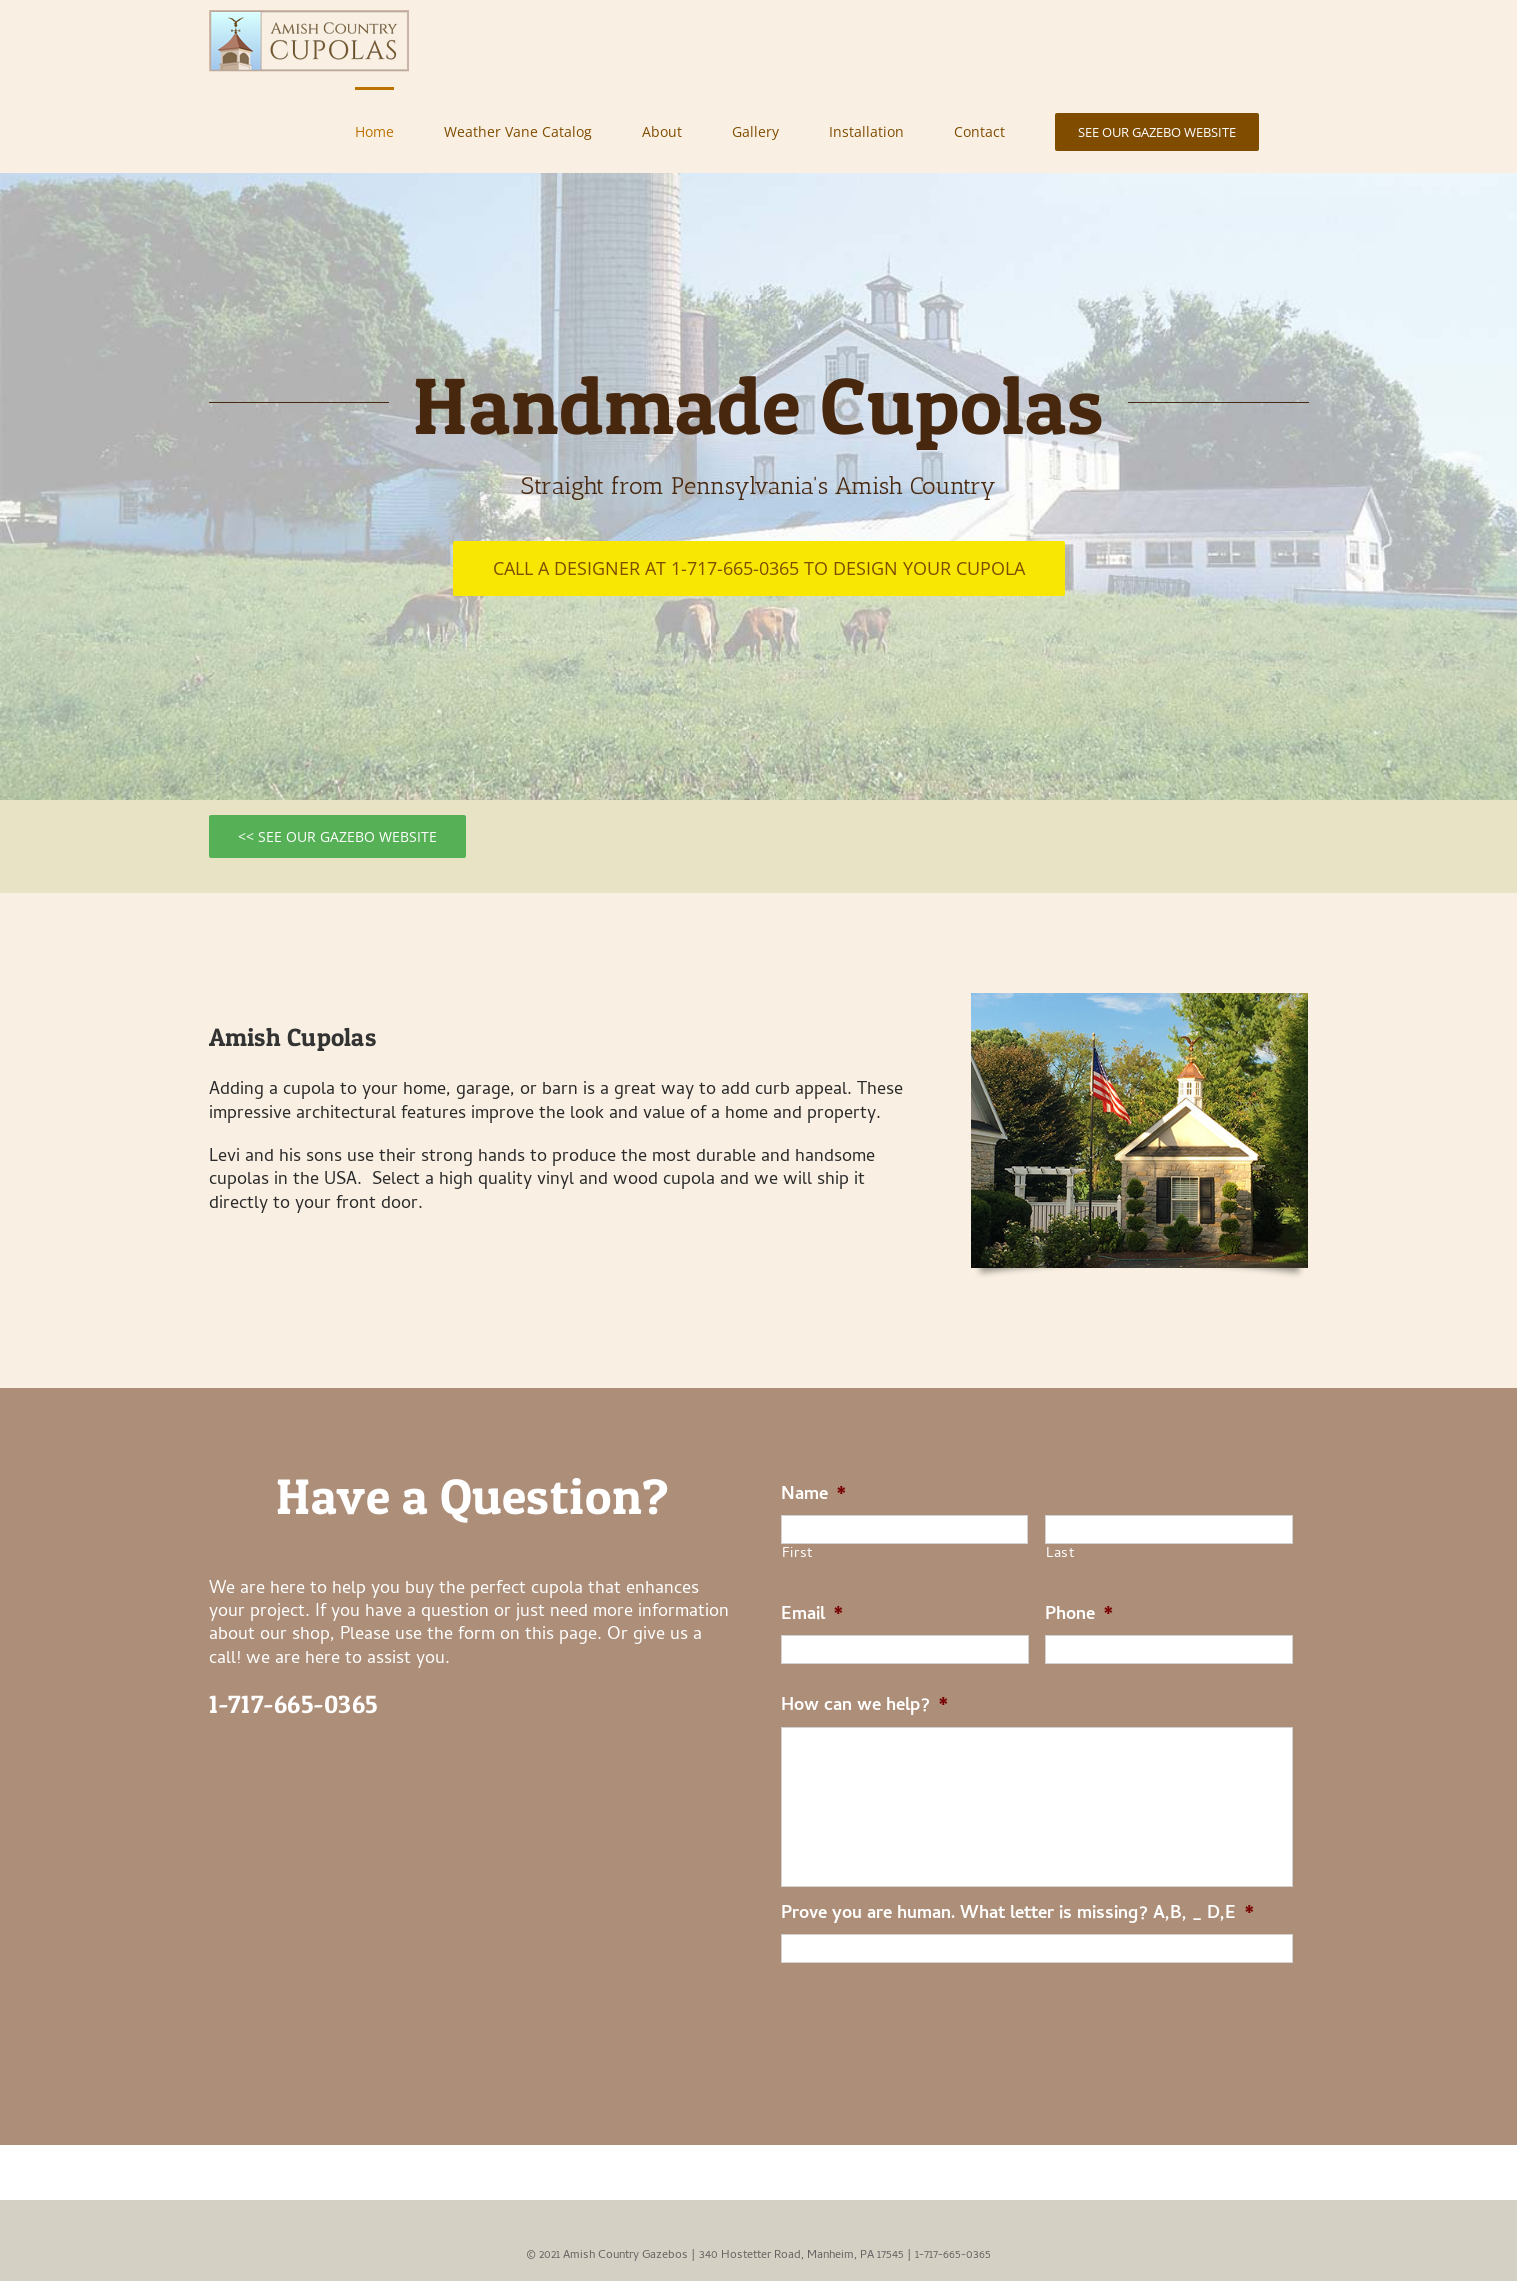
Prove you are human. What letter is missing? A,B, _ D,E (1018, 1914)
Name (814, 1495)
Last (1060, 1554)
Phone (1079, 1615)
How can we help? (865, 1706)
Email (812, 1615)
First (797, 1554)
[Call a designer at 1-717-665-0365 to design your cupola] (759, 568)
